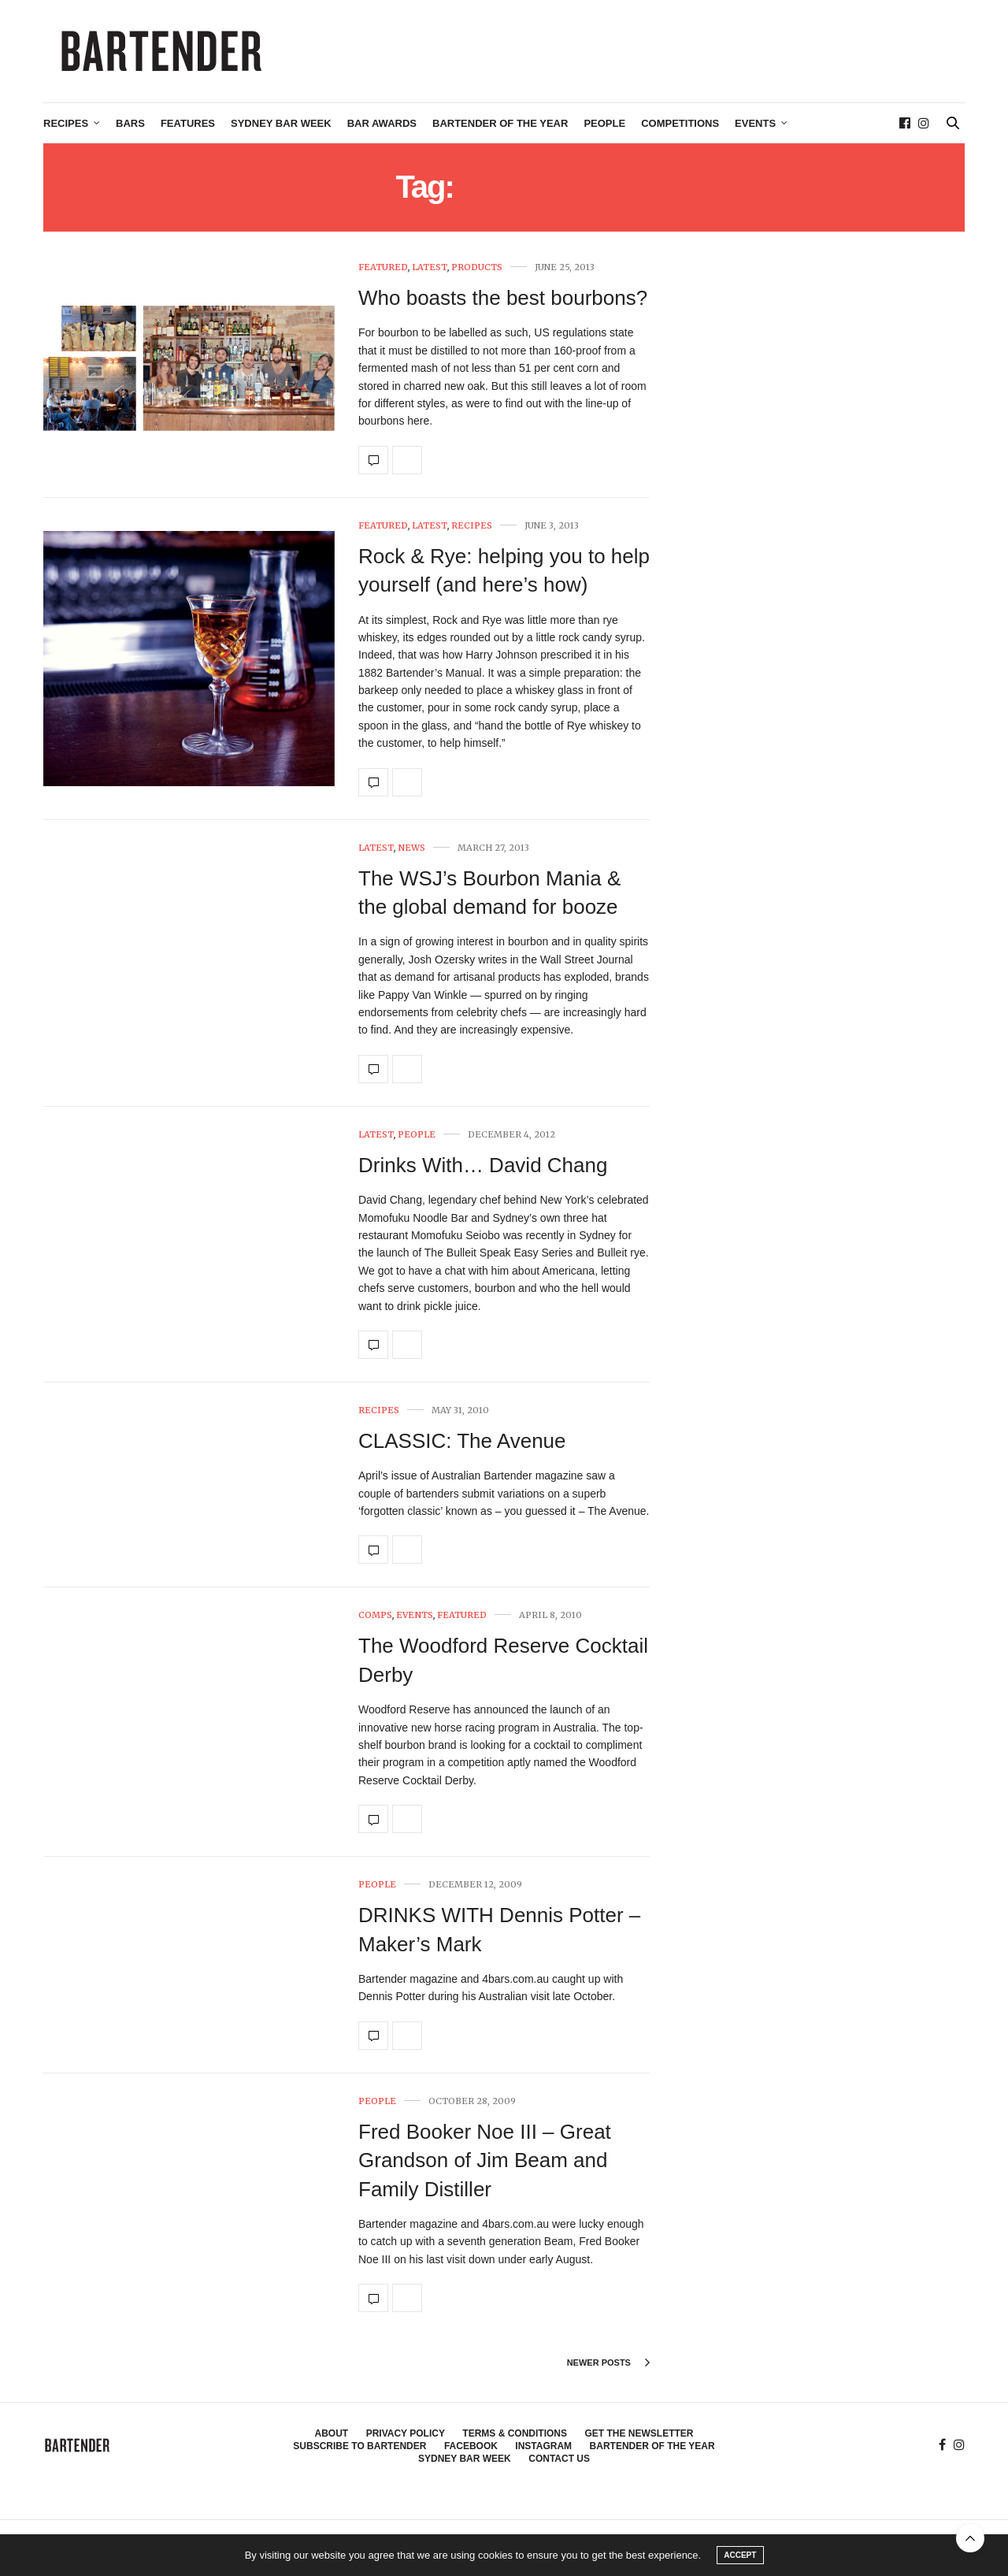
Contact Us (559, 2458)
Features (188, 123)
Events (755, 123)
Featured (383, 267)
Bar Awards (382, 123)
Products (476, 267)
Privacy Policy (405, 2433)
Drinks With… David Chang (482, 1165)
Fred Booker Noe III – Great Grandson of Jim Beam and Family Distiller (484, 2160)
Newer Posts (608, 2362)
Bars (130, 123)
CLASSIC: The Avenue (462, 1441)
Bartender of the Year (500, 123)
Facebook (471, 2446)
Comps (375, 1615)
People (604, 123)
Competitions (680, 123)
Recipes (65, 123)
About (332, 2433)
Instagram (543, 2446)
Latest (429, 267)
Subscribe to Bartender (359, 2446)
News (411, 848)
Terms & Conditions (514, 2433)
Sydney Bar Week (281, 123)
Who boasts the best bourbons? (502, 298)
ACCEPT (740, 2555)
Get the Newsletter (638, 2433)
